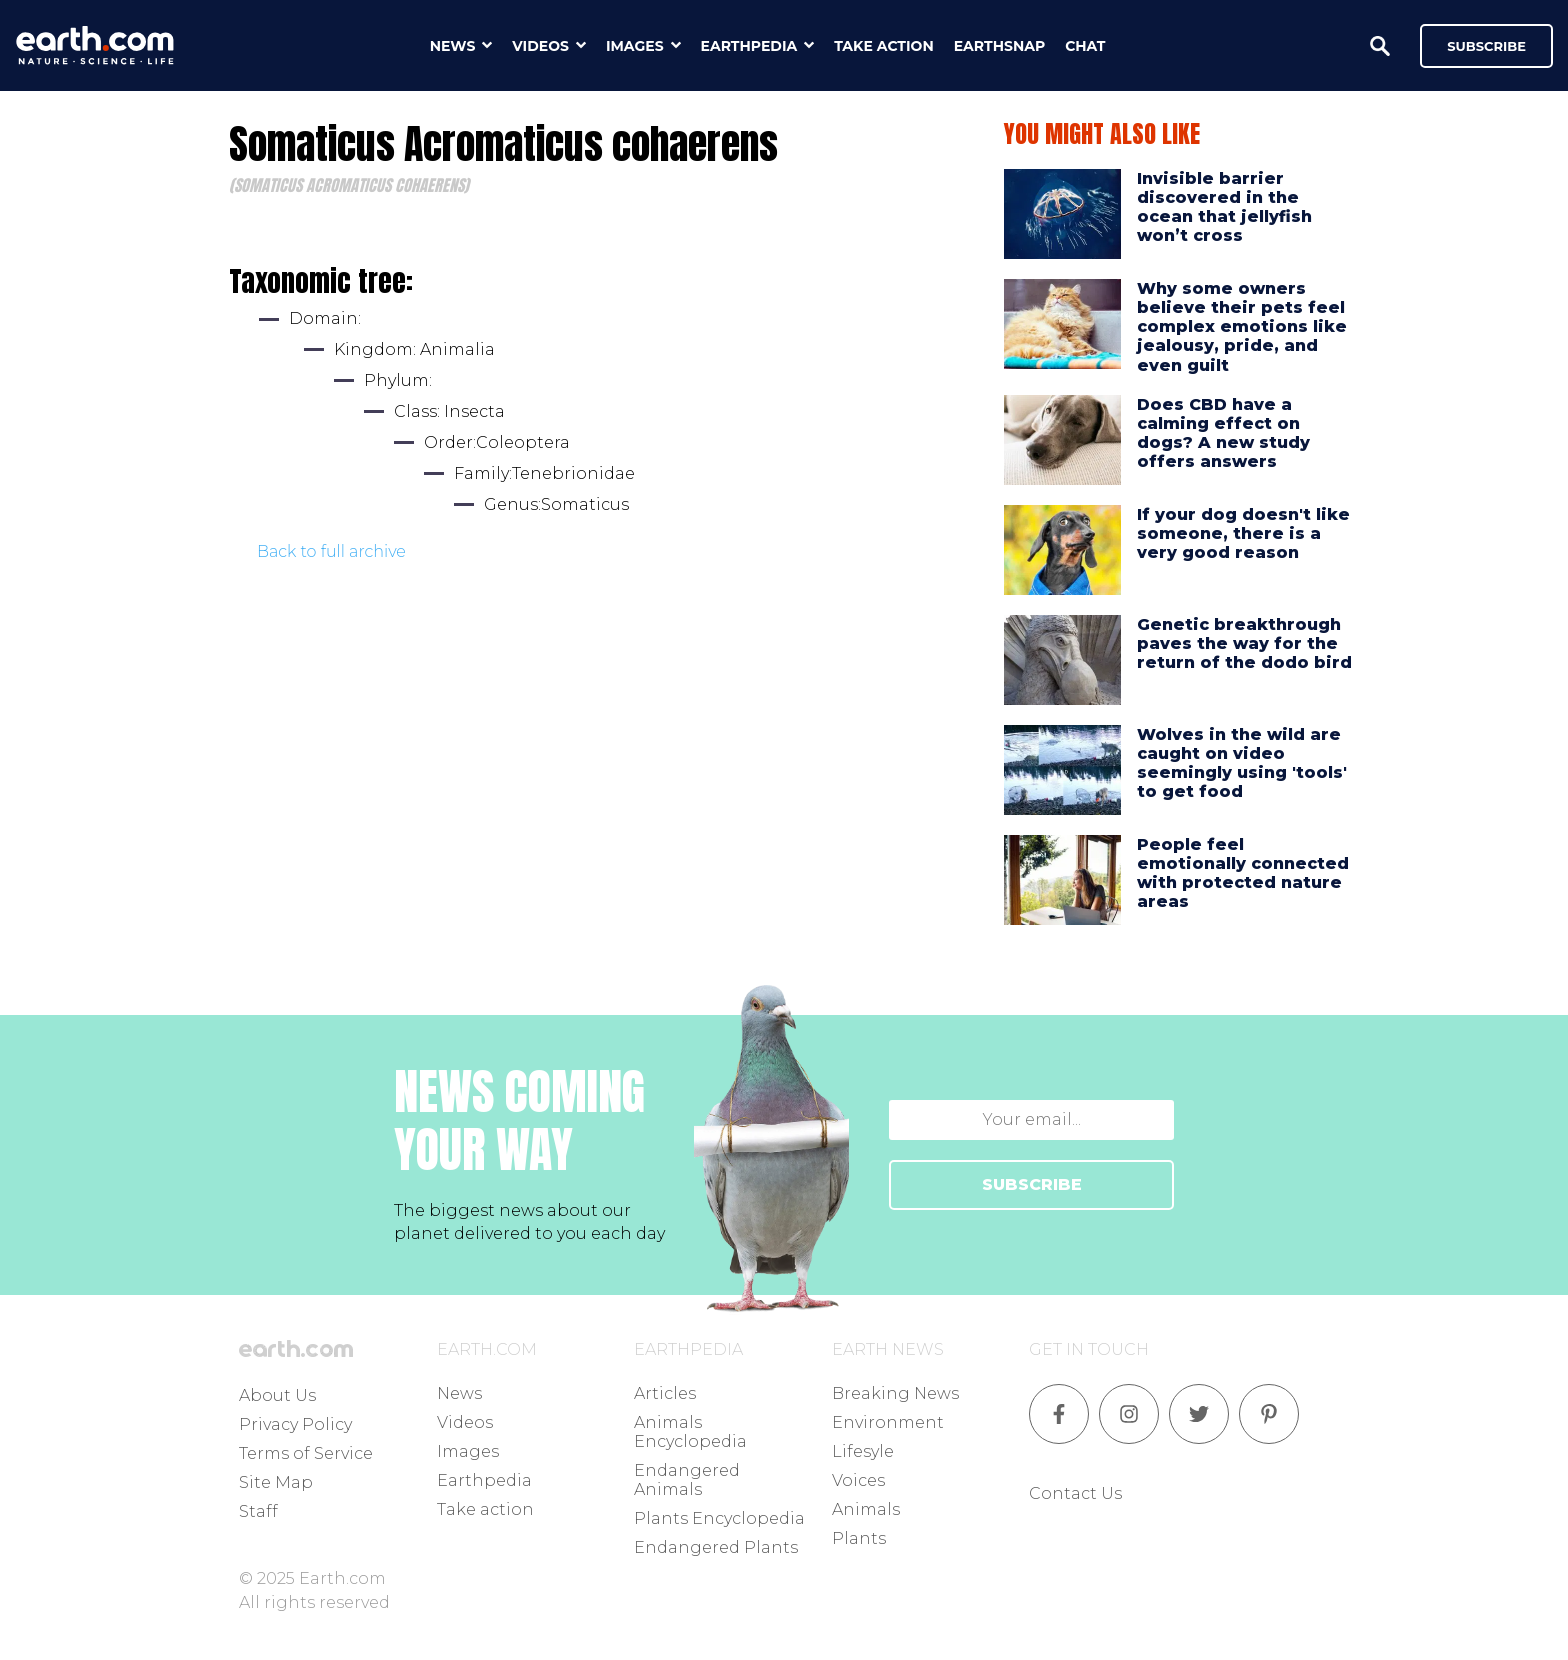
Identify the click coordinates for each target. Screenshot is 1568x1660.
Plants (859, 1538)
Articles (665, 1393)
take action (884, 46)
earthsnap (999, 46)
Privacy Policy (295, 1424)
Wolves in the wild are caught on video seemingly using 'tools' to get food (1242, 763)
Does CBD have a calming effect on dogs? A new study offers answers (1223, 433)
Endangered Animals (687, 1480)
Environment (888, 1422)
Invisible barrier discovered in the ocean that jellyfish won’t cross (1224, 207)
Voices (858, 1480)
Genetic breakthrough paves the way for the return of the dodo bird (1244, 643)
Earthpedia (484, 1480)
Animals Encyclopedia (690, 1432)
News (459, 1393)
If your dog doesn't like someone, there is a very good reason (1243, 533)
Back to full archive (331, 551)
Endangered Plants (716, 1547)
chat (1085, 46)
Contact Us (1075, 1493)
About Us (277, 1395)
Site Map (276, 1482)
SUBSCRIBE (1032, 1184)
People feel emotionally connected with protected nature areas (1243, 873)
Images (468, 1451)
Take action (485, 1509)
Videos (465, 1422)
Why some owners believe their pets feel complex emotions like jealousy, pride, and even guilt (1242, 327)
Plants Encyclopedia (719, 1518)
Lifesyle (863, 1451)
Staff (258, 1511)
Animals (866, 1509)
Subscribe (1486, 46)
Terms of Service (306, 1453)
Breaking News (895, 1393)
